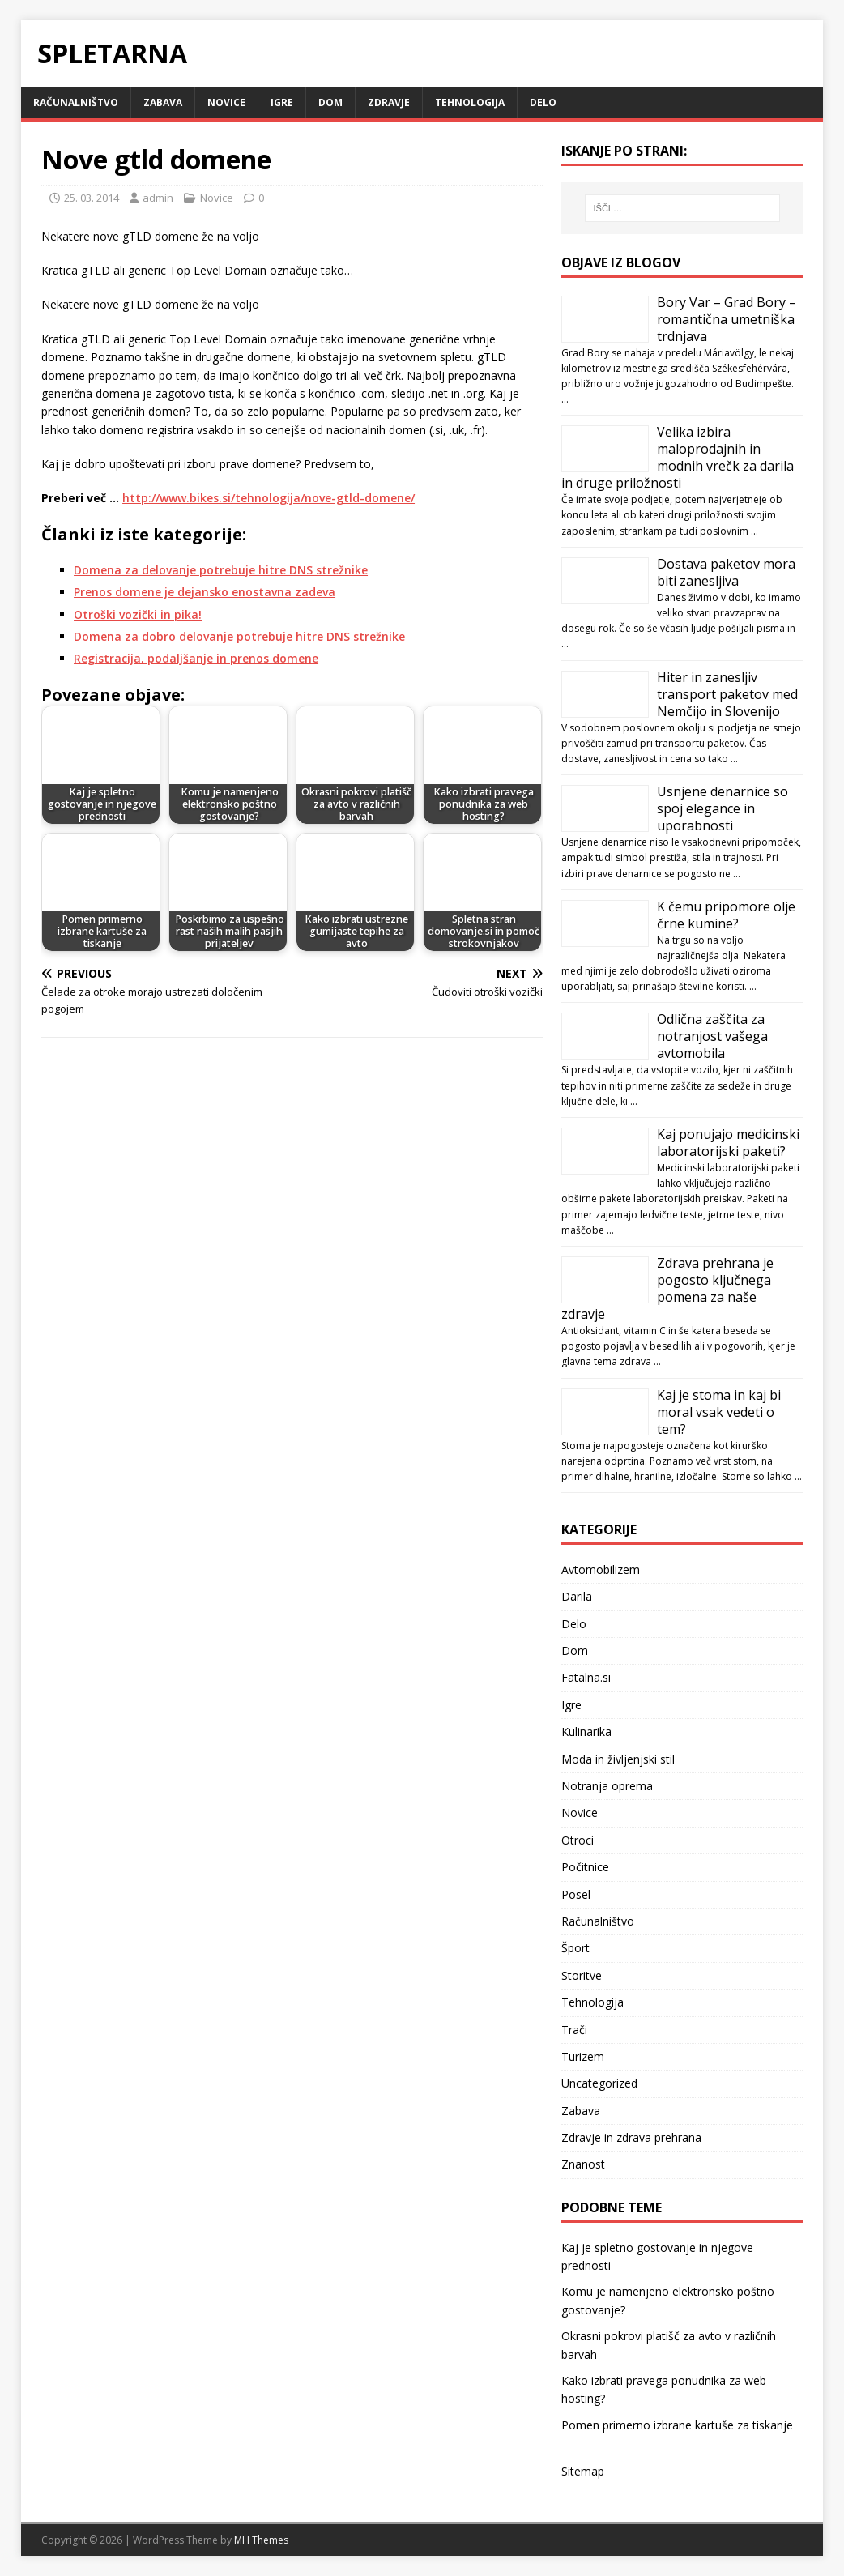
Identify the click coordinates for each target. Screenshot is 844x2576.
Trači (574, 2029)
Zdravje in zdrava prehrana (631, 2137)
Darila (576, 1596)
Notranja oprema (607, 1785)
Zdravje (389, 102)
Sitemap (582, 2471)
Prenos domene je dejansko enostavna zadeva (204, 591)
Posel (575, 1894)
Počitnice (585, 1866)
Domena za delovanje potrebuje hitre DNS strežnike (221, 570)
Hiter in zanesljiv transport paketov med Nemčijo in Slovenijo (727, 694)
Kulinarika (586, 1731)
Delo (543, 102)
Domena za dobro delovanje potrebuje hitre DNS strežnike (239, 636)
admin (158, 197)
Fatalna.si (586, 1677)
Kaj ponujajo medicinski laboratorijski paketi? (728, 1142)
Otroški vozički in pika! (138, 614)
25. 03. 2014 (91, 197)
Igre (282, 102)
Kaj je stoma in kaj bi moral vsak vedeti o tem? (719, 1412)
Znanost (583, 2164)
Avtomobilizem (600, 1569)
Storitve (581, 1975)
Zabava (162, 102)
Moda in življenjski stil (618, 1759)
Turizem (582, 2056)
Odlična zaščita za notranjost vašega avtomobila (712, 1036)
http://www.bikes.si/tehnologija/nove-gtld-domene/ (268, 497)
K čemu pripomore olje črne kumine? (726, 915)
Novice (226, 102)
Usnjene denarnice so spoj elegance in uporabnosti (722, 808)
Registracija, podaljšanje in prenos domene (196, 658)
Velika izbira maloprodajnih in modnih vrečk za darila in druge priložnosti (677, 457)
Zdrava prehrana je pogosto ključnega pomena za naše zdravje (667, 1288)
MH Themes (261, 2540)
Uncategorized (599, 2083)
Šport (575, 1947)
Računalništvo (75, 102)
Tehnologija (470, 102)
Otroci (577, 1840)
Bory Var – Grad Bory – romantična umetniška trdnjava (726, 319)
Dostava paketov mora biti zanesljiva (726, 572)
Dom (330, 102)
